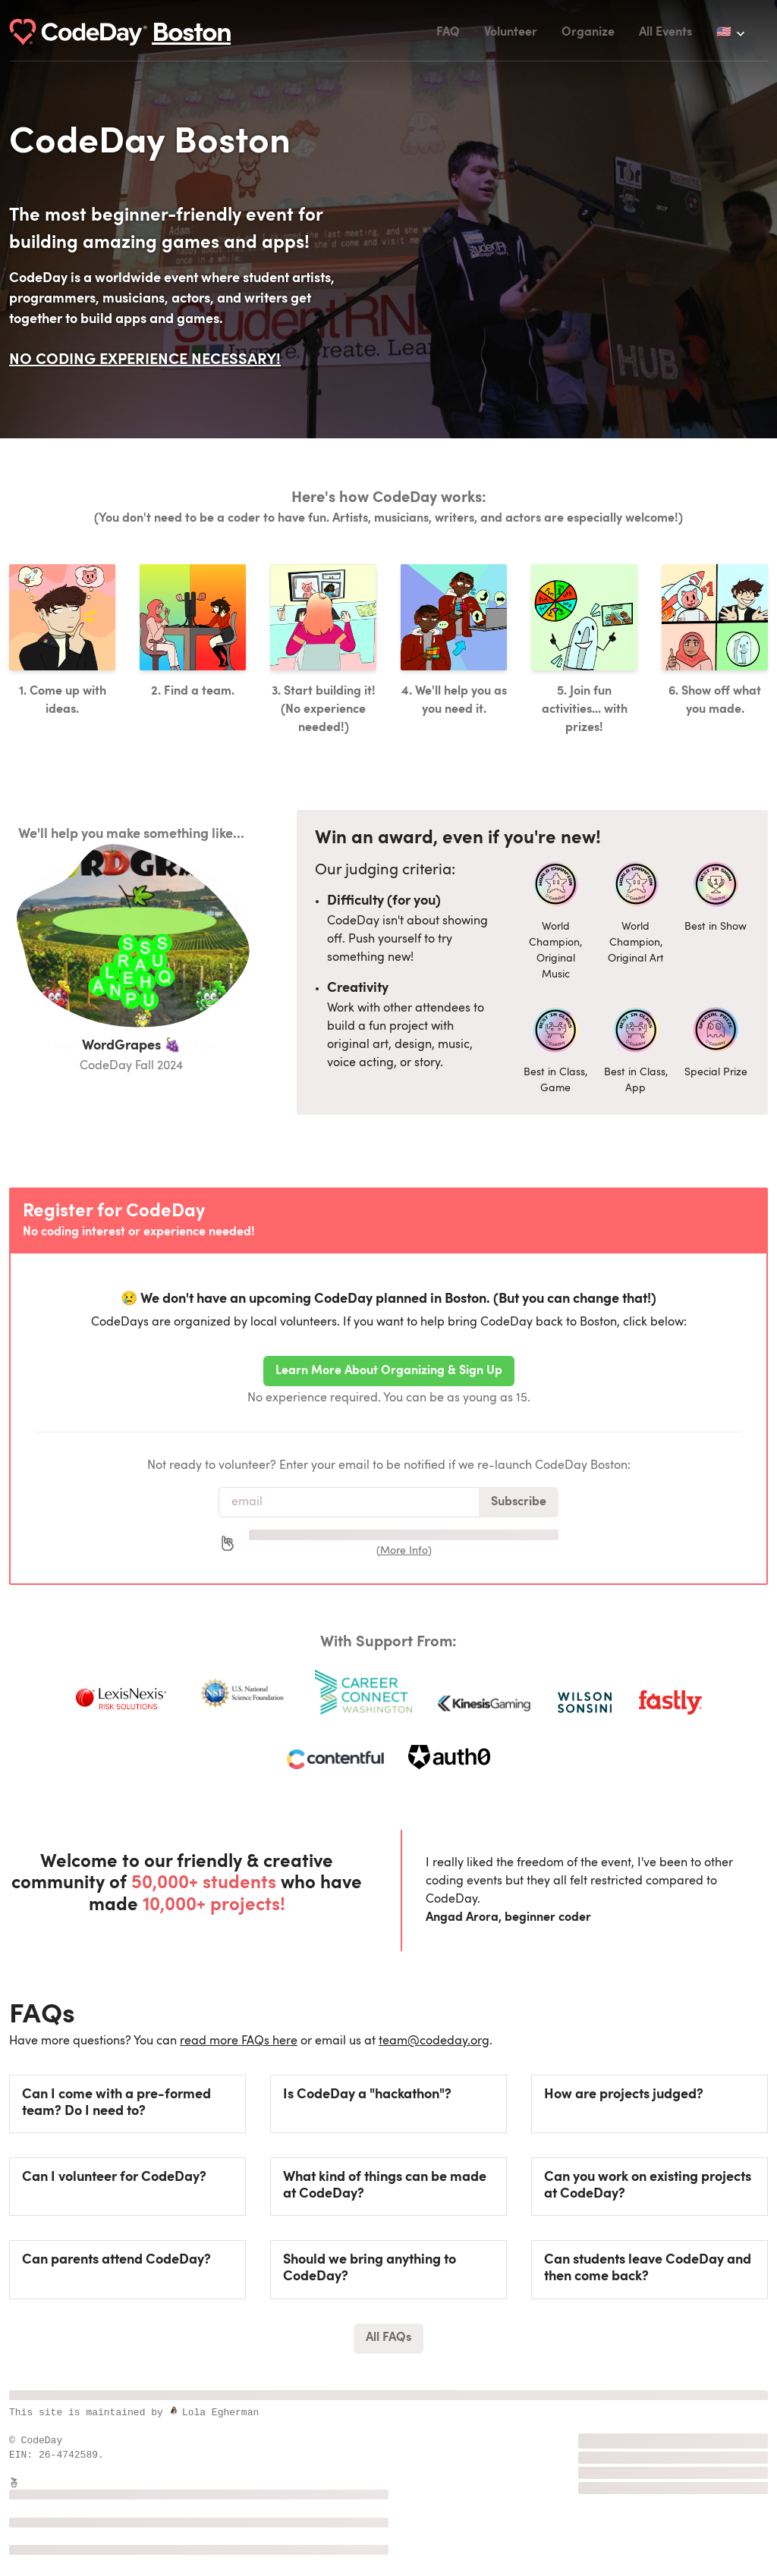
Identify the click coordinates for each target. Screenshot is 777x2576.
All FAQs (388, 2338)
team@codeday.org (434, 2041)
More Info (404, 1550)
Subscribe (518, 1502)
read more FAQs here (238, 2041)
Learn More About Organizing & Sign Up (388, 1371)
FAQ (448, 33)
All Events (665, 33)
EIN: (24, 2454)
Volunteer (510, 33)
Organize (588, 33)
